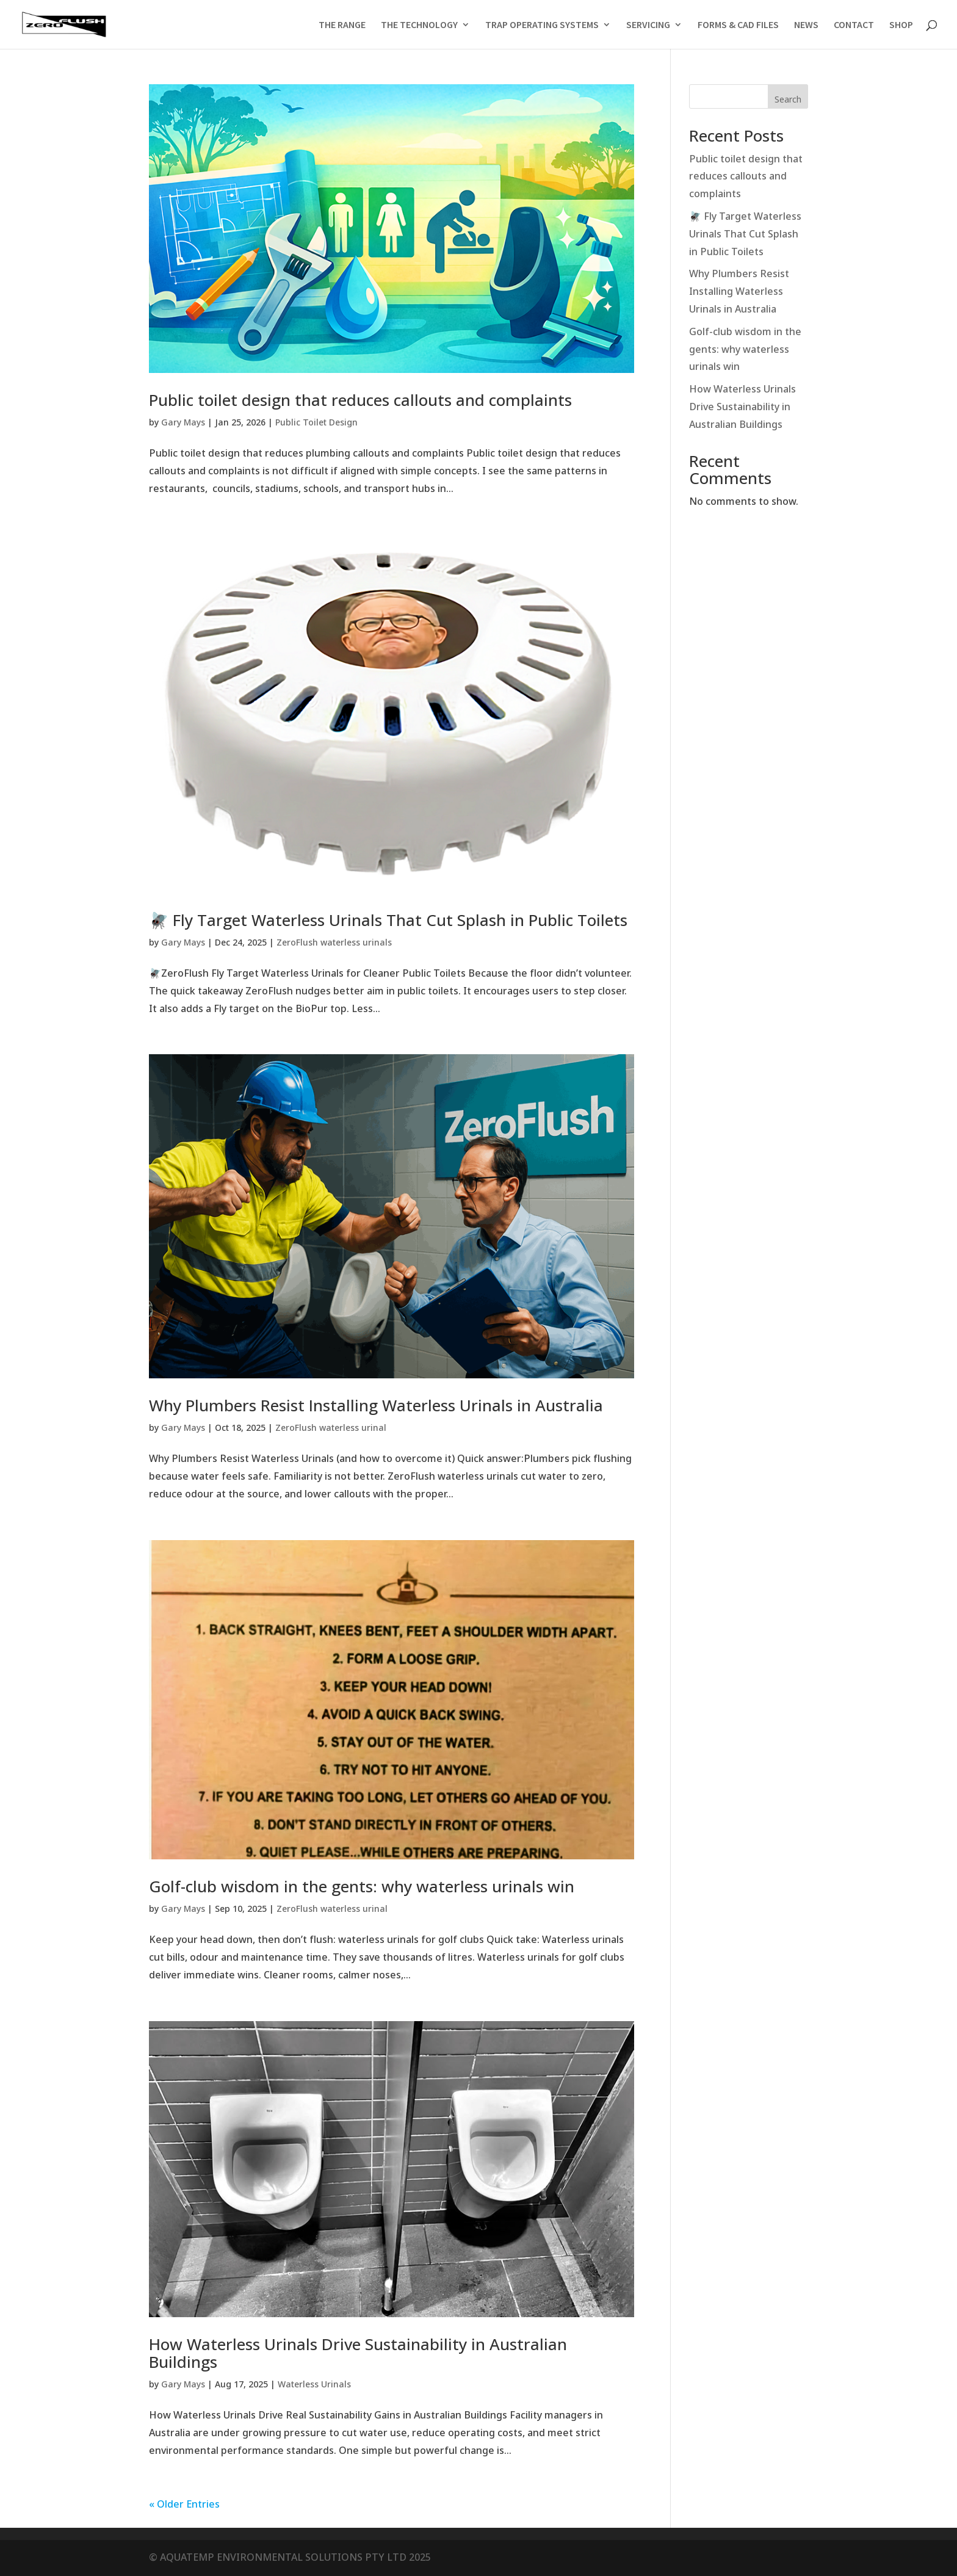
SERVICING (648, 25)
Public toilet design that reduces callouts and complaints (360, 400)
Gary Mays (183, 423)
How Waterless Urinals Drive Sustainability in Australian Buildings (358, 2353)
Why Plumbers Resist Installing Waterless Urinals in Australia (376, 1405)
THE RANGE (342, 25)
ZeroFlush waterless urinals (334, 943)
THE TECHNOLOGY (419, 25)
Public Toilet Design (316, 423)
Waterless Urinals (314, 2384)
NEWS (806, 25)
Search (788, 100)
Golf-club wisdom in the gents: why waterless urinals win (361, 1886)
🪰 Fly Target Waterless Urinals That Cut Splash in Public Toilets (388, 920)
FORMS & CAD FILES (738, 25)
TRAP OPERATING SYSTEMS (542, 25)
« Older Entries (184, 2504)
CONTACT (854, 25)
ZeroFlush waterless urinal (330, 1428)
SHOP (901, 25)
